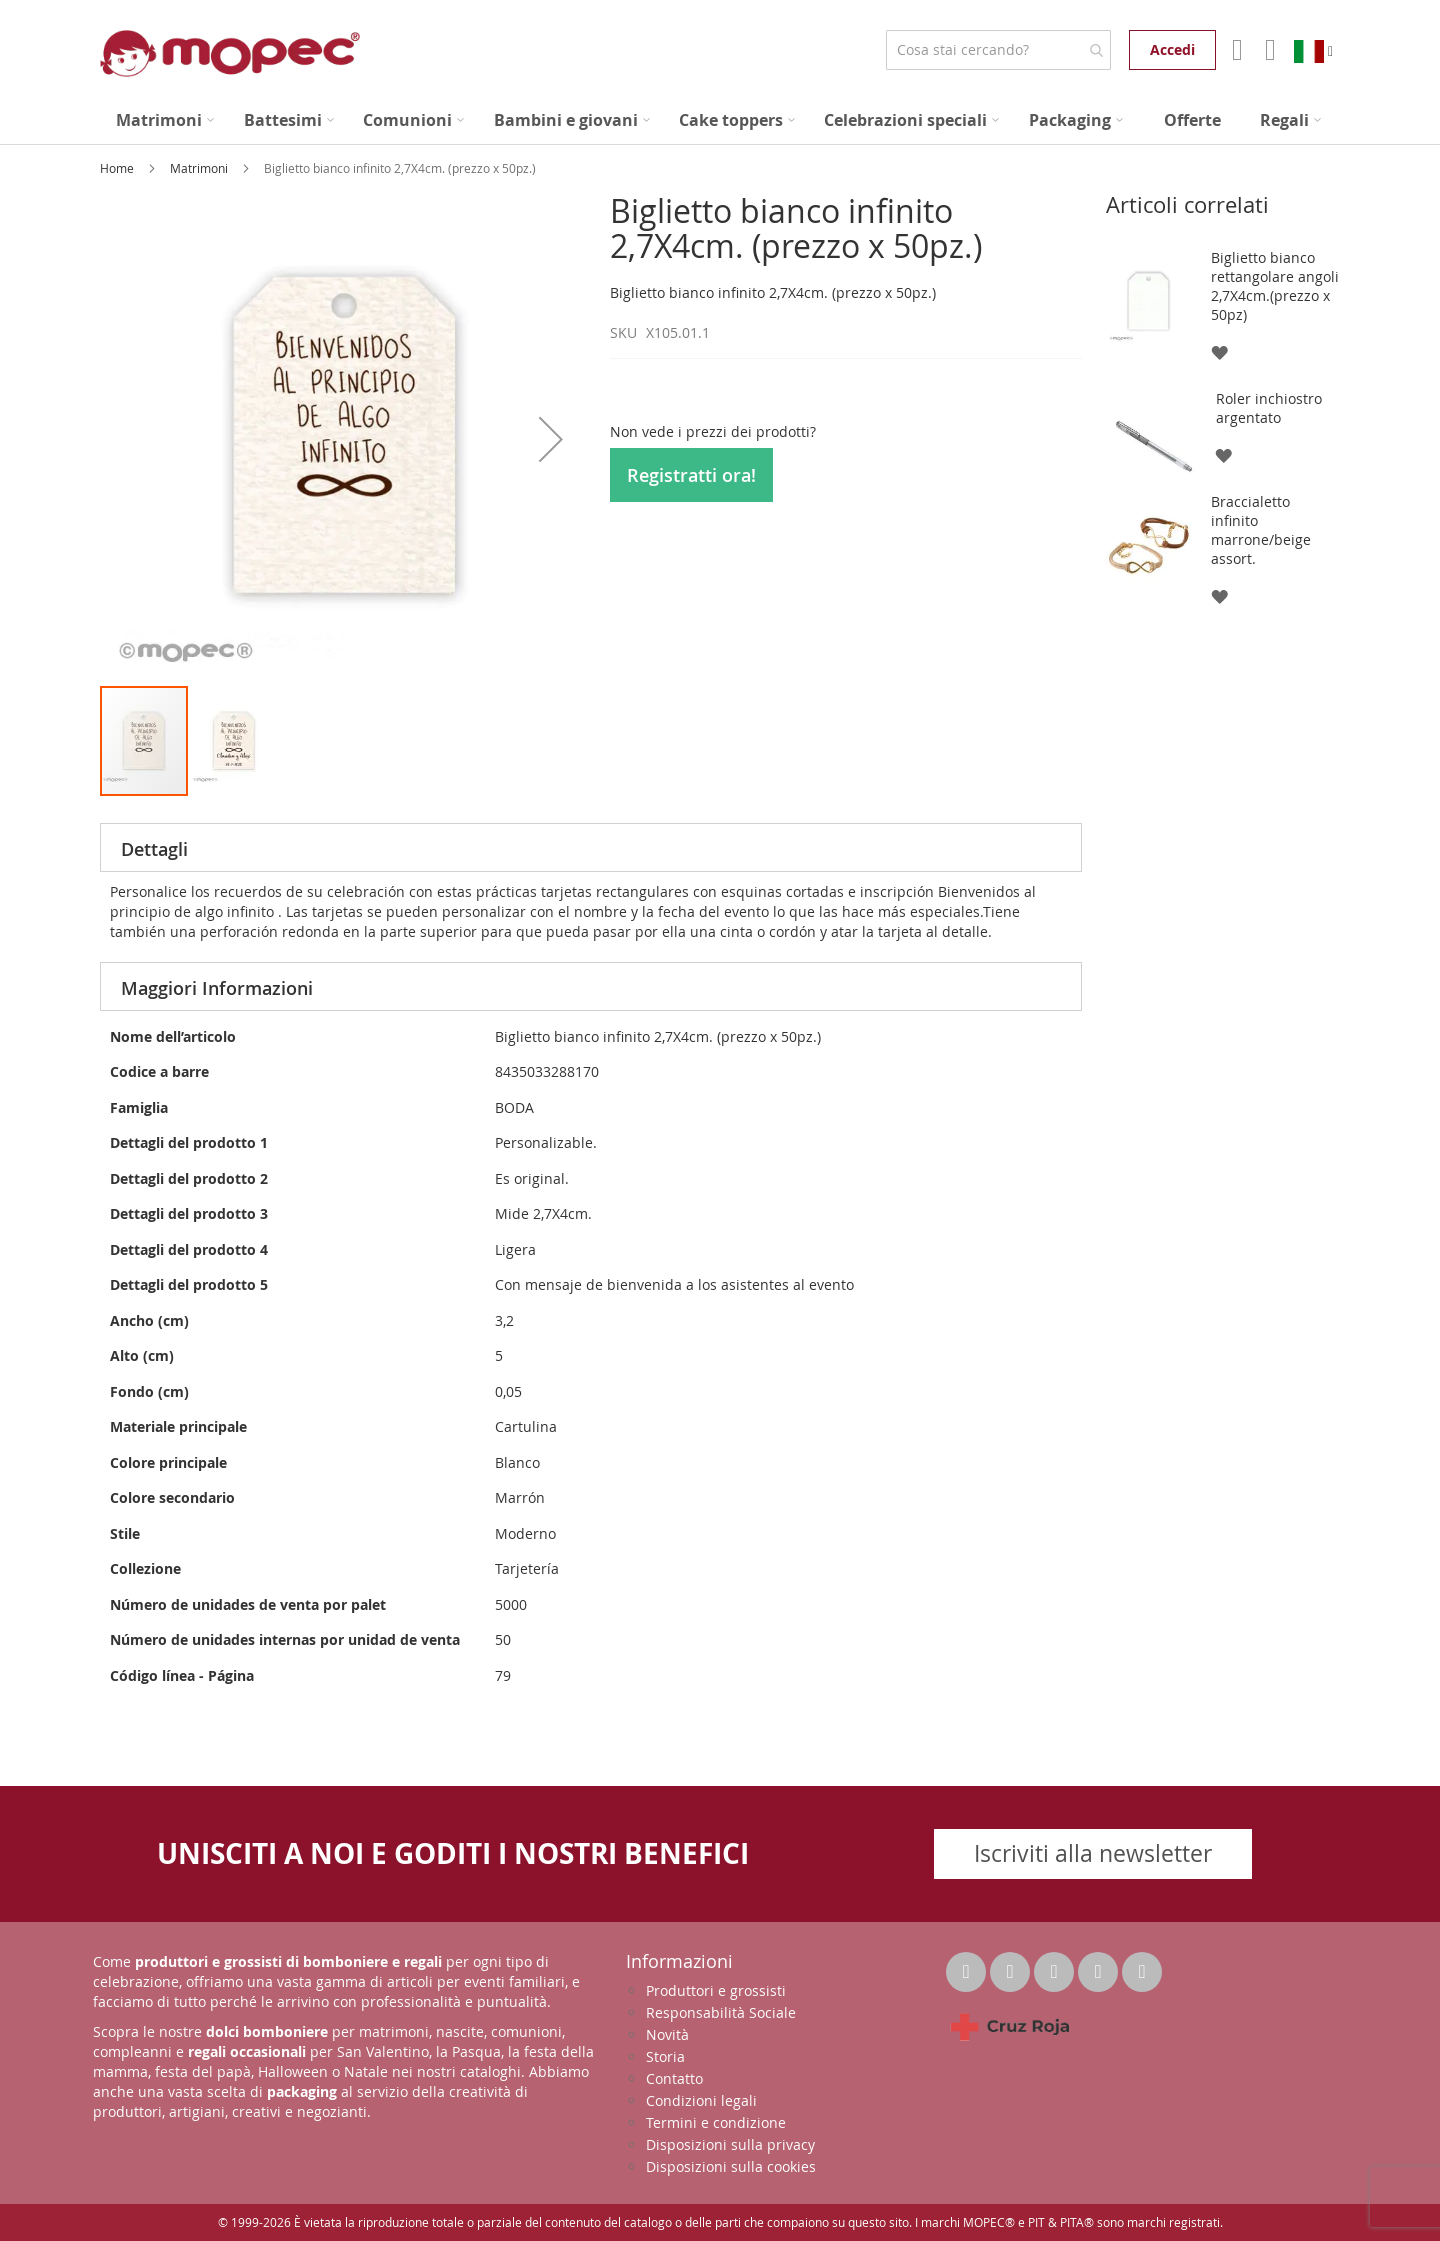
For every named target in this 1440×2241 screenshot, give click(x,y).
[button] (551, 438)
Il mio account (1235, 50)
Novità (667, 2034)
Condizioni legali (701, 2100)
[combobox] (998, 50)
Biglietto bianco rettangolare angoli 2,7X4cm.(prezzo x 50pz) (1275, 286)
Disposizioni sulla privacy (730, 2144)
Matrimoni (200, 168)
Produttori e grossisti (716, 1990)
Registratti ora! (691, 475)
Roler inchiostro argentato (1269, 408)
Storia (665, 2056)
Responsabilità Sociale (721, 2012)
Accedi (1172, 49)
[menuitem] (165, 120)
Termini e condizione (716, 2122)
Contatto (674, 2078)
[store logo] (230, 53)
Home (118, 168)
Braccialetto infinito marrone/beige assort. (1261, 530)
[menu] (720, 120)
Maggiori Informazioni (217, 988)
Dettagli (154, 849)
